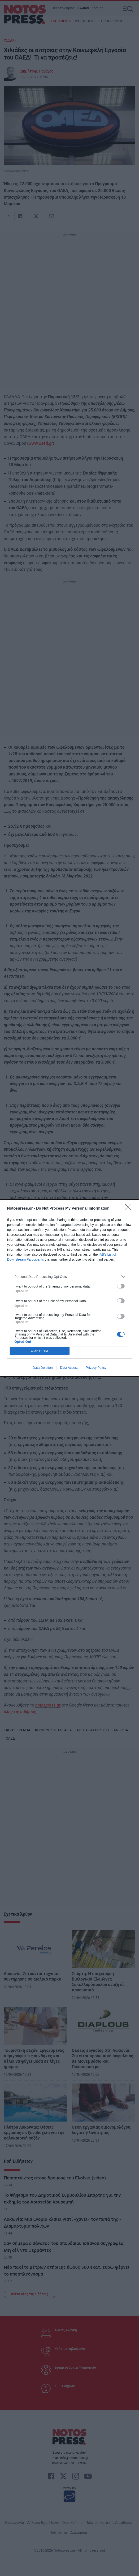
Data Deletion (43, 1367)
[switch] (121, 1286)
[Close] (129, 1208)
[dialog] (69, 1288)
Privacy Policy (96, 1367)
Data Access (69, 1367)
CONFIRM (39, 1351)
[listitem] (69, 1276)
